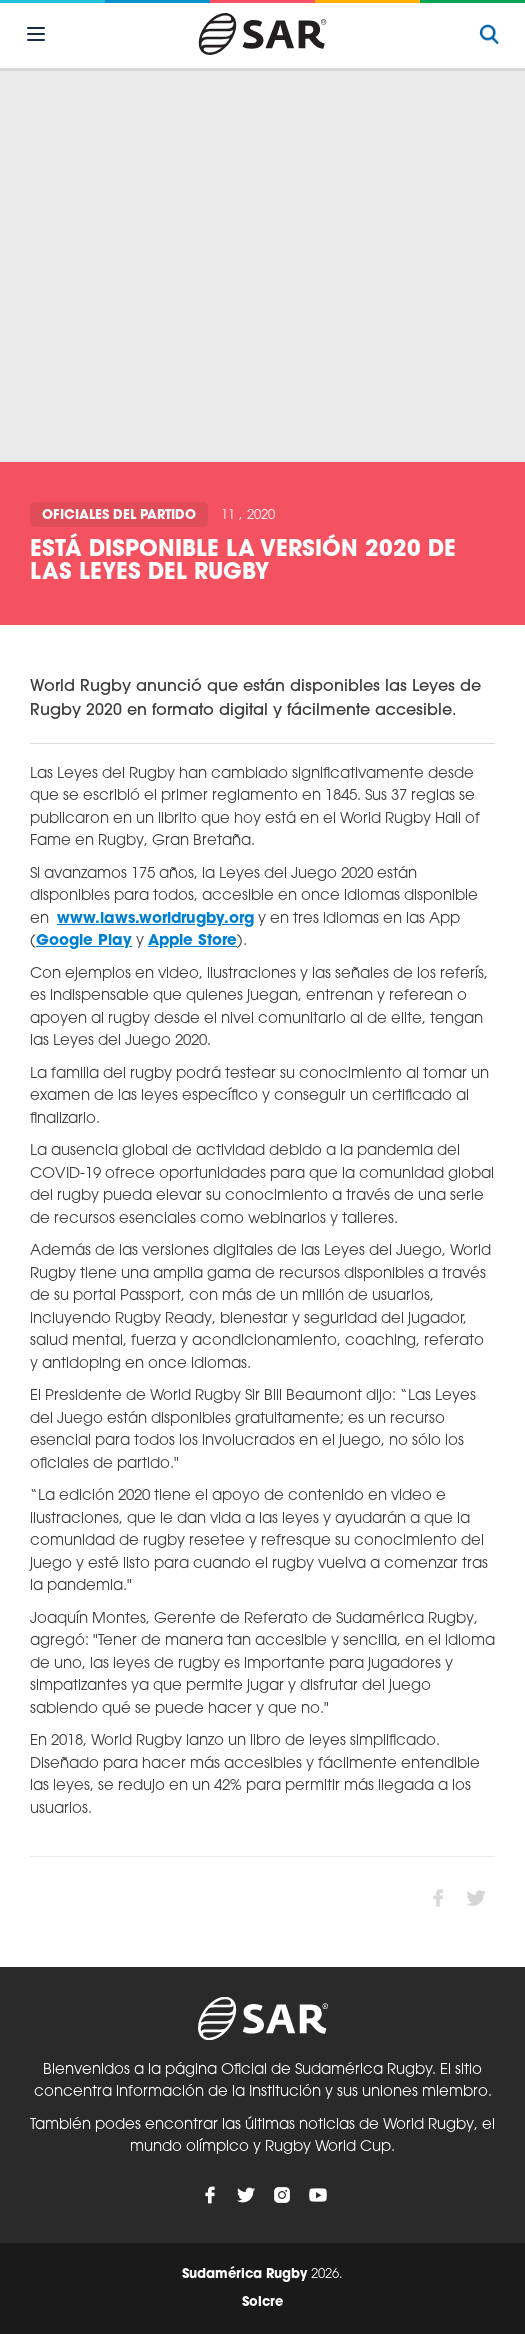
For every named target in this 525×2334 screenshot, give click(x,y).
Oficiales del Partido (119, 515)
